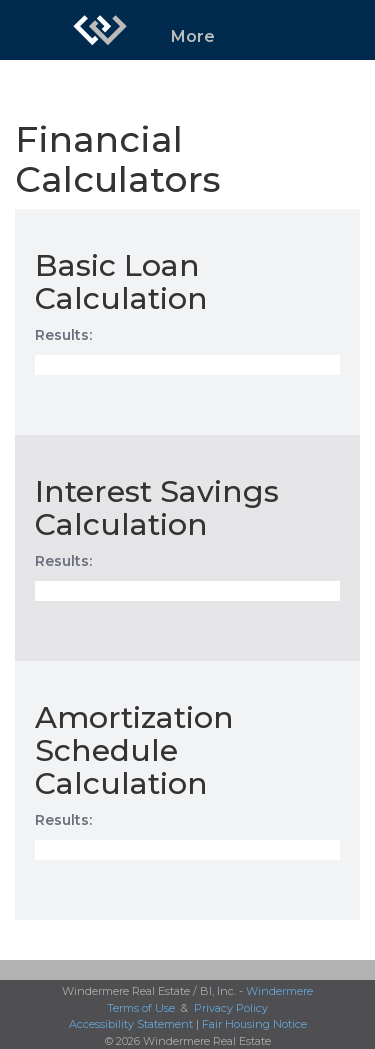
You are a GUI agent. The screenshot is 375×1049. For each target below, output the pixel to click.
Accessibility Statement (131, 1024)
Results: (63, 335)
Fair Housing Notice (254, 1024)
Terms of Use (141, 1008)
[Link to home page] (100, 30)
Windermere (279, 991)
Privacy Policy (231, 1008)
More (193, 36)
